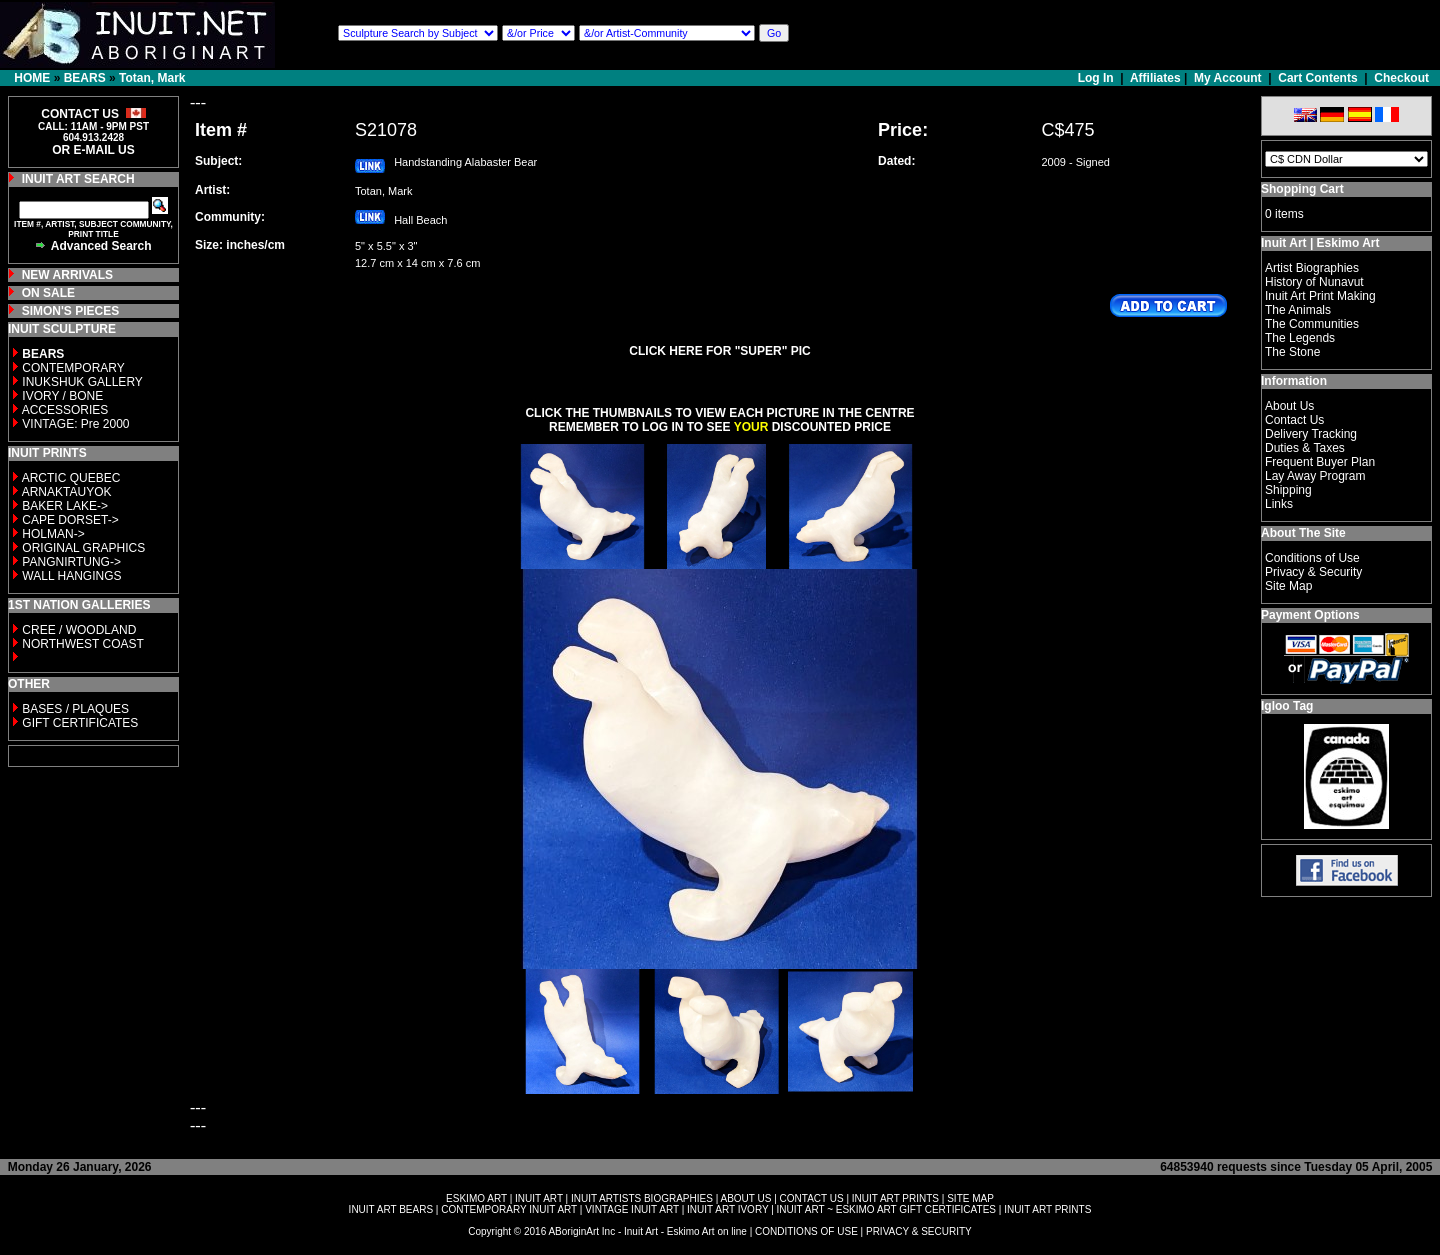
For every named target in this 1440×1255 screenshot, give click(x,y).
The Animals (1298, 310)
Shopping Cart (1302, 189)
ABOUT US (745, 1198)
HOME (32, 78)
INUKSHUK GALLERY (82, 382)
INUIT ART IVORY (727, 1209)
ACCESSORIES (65, 410)
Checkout (1401, 78)
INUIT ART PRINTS (895, 1198)
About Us (1289, 406)
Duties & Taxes (1305, 448)
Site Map (1288, 586)
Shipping (1288, 490)
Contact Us (1294, 420)
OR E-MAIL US (93, 150)
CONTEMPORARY (73, 368)
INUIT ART (539, 1198)
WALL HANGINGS (71, 576)
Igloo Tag (1287, 706)
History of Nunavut (1314, 282)
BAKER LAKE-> (65, 506)
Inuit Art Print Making (1320, 296)
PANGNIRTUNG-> (71, 562)
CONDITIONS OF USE (806, 1231)
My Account (1228, 78)
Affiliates (1155, 78)
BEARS (85, 78)
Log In (1097, 78)
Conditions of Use (1312, 558)
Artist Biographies (1312, 268)
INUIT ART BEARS (391, 1209)
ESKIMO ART (476, 1198)
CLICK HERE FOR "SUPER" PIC (719, 351)
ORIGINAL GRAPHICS (83, 548)
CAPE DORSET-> (70, 520)
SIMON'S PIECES (71, 311)
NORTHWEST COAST (81, 644)
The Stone (1292, 352)
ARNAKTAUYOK (67, 492)
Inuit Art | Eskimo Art (1320, 243)
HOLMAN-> (53, 534)
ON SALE (48, 293)
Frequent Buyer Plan (1320, 462)
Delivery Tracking (1311, 434)
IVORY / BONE (62, 396)
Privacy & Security (1313, 572)
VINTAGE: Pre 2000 (75, 424)
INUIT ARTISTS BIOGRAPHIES (642, 1198)
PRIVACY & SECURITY (919, 1231)
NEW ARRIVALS (67, 275)
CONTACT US (812, 1198)
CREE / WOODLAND (77, 630)
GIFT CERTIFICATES (80, 723)
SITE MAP (970, 1198)
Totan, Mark (152, 78)
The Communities (1312, 324)
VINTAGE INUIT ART (632, 1209)
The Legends (1300, 338)
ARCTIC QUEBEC (71, 478)
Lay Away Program (1315, 476)
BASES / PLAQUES (75, 709)
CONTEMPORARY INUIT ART (509, 1209)
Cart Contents (1317, 78)
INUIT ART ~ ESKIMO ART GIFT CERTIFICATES (886, 1209)
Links (1279, 504)
